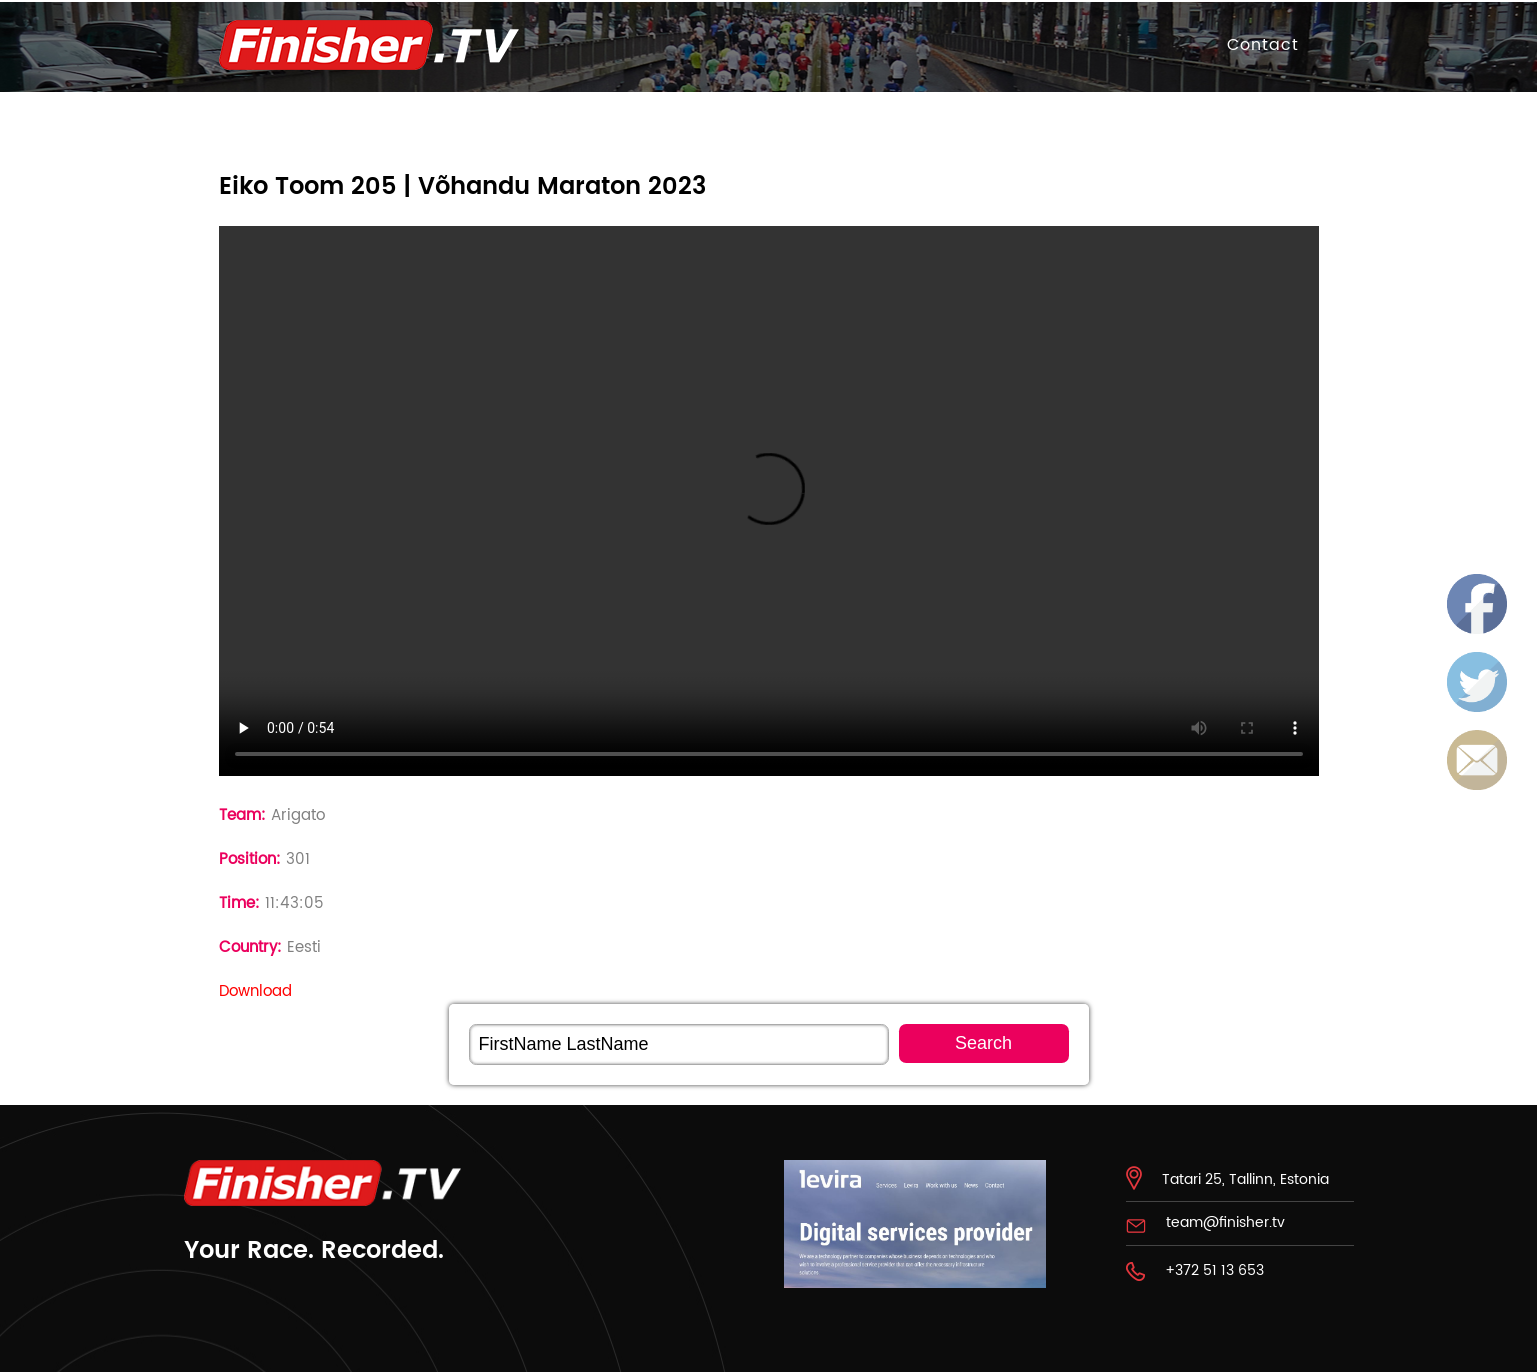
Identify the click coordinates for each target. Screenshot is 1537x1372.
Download (255, 991)
